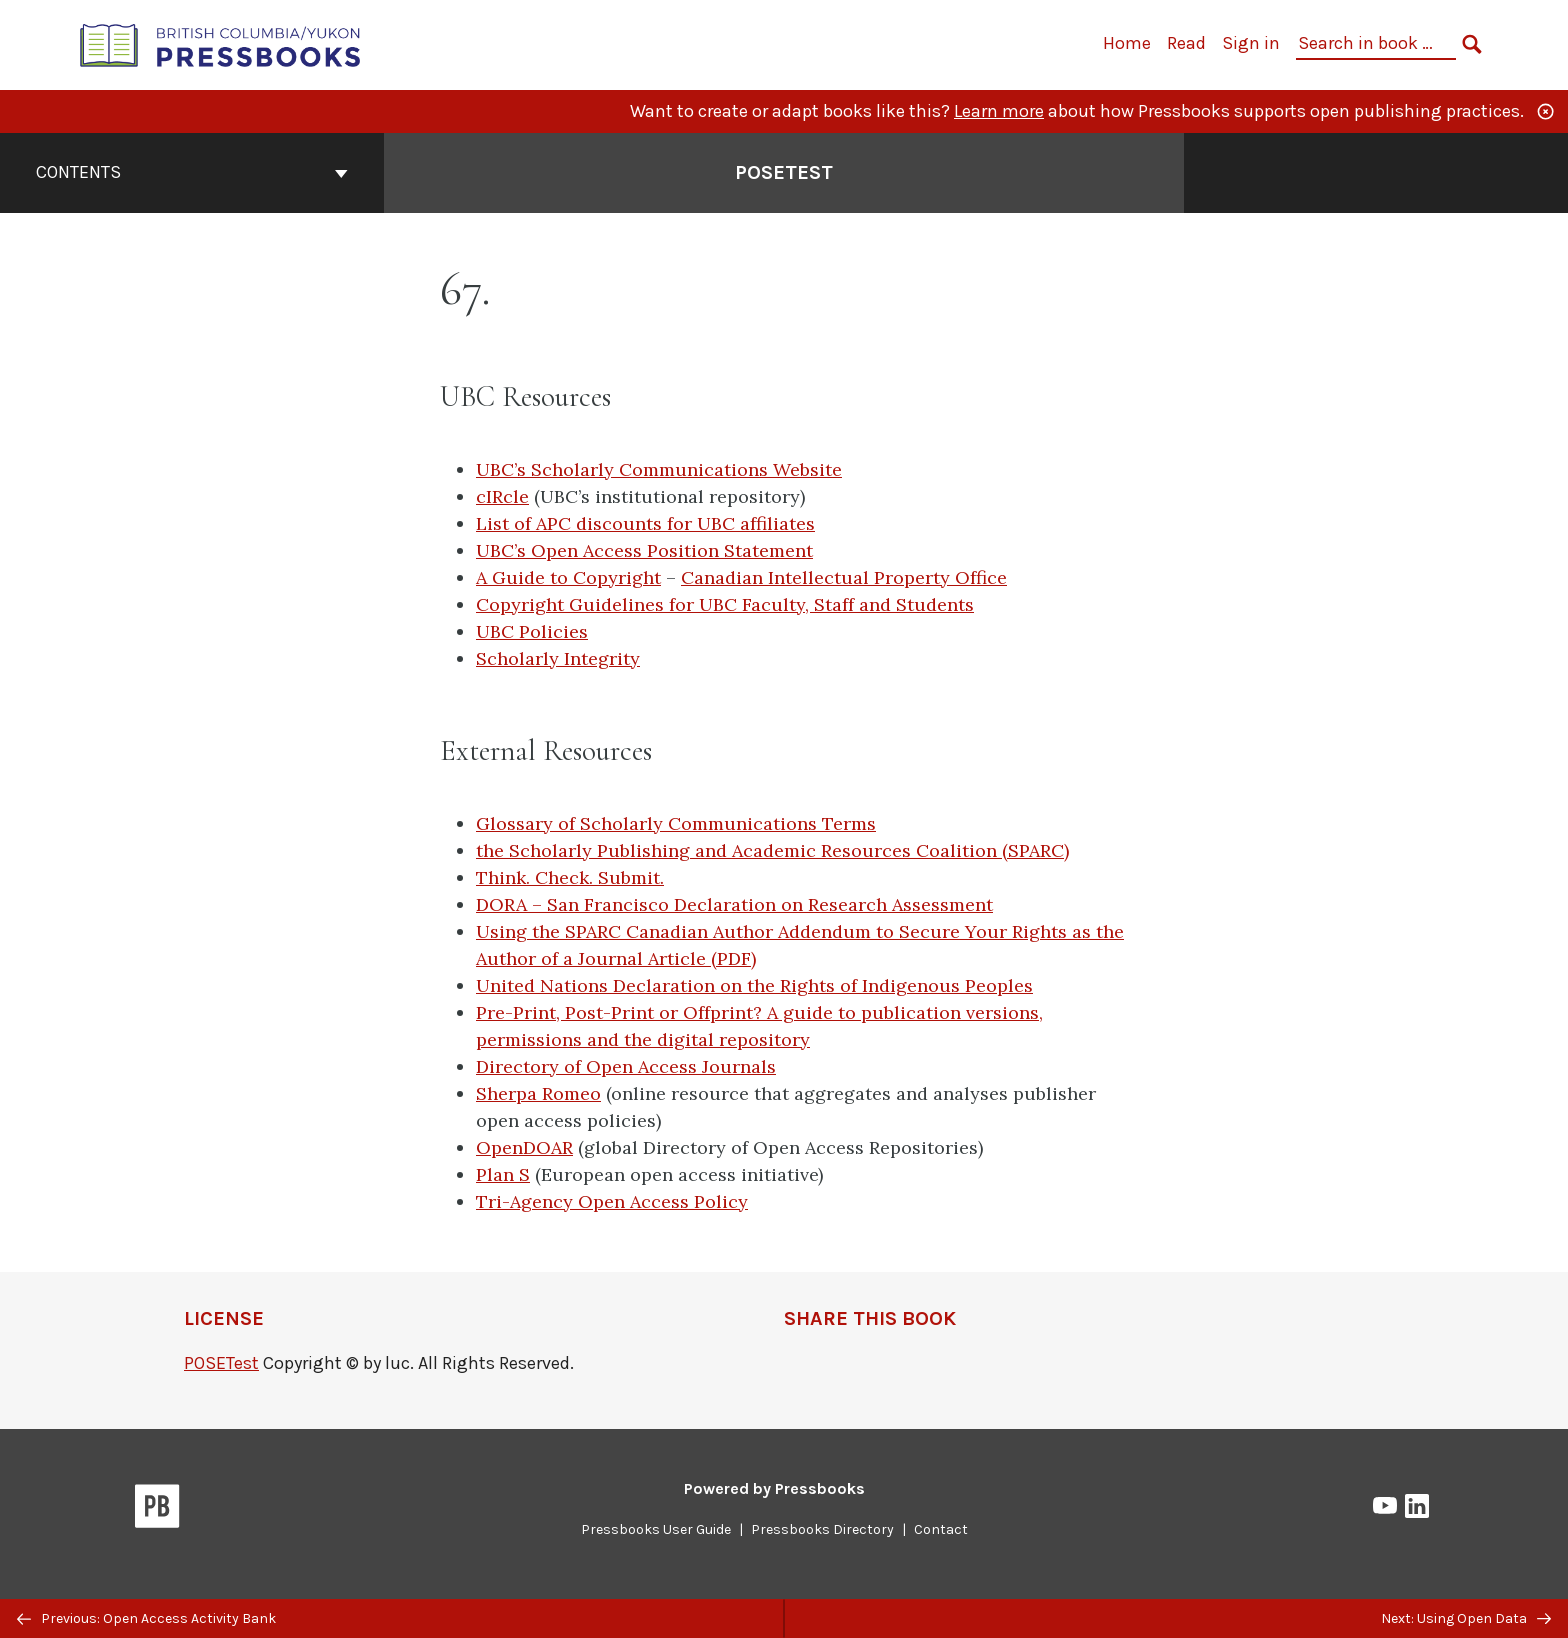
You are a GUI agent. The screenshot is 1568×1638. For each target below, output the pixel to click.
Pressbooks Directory (822, 1529)
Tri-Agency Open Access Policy (612, 1201)
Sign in (1251, 43)
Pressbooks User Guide (656, 1529)
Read (1186, 43)
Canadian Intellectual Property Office (844, 577)
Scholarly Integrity (558, 658)
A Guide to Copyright (568, 577)
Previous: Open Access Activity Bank (146, 1618)
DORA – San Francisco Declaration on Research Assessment (734, 904)
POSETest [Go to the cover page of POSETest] (784, 172)
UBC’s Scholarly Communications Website (659, 469)
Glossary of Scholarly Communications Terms (676, 823)
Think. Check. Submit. (570, 877)
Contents (192, 172)
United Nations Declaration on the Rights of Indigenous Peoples (754, 985)
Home (1127, 43)
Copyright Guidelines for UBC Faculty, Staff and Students (725, 604)
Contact (941, 1529)
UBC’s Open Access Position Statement (644, 550)
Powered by (774, 1488)
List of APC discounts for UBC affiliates (645, 523)
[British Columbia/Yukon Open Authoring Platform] (221, 43)
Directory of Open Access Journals (626, 1066)
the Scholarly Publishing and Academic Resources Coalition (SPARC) (772, 850)
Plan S (503, 1174)
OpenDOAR (524, 1147)
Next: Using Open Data (1466, 1618)
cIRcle (502, 496)
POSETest (221, 1363)
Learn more (999, 111)
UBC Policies (532, 631)
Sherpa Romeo (538, 1093)
